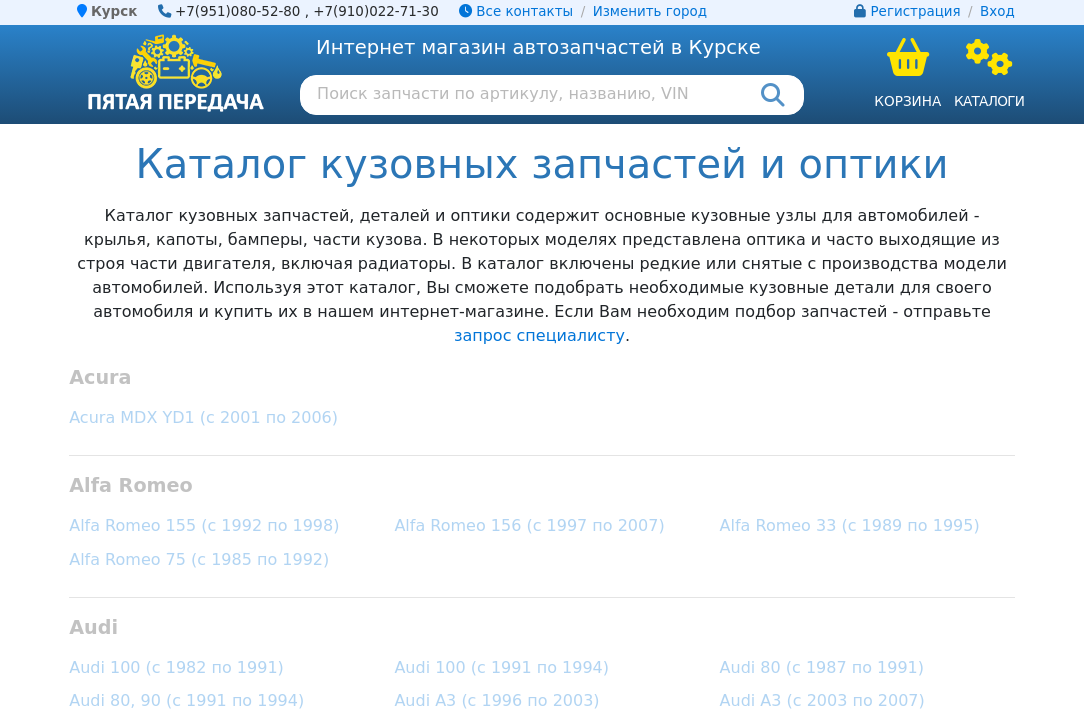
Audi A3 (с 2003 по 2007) (822, 700)
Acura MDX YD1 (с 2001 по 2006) (203, 417)
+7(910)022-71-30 (376, 11)
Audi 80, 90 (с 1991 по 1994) (186, 700)
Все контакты (516, 11)
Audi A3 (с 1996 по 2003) (496, 700)
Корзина (907, 101)
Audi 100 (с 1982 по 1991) (176, 667)
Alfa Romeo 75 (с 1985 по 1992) (199, 559)
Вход (997, 11)
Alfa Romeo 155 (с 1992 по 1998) (204, 525)
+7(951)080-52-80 (238, 11)
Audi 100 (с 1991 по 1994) (501, 667)
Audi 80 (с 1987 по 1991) (822, 667)
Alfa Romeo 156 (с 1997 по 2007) (529, 525)
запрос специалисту (539, 335)
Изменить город (650, 11)
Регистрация (916, 11)
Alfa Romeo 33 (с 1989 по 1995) (850, 525)
